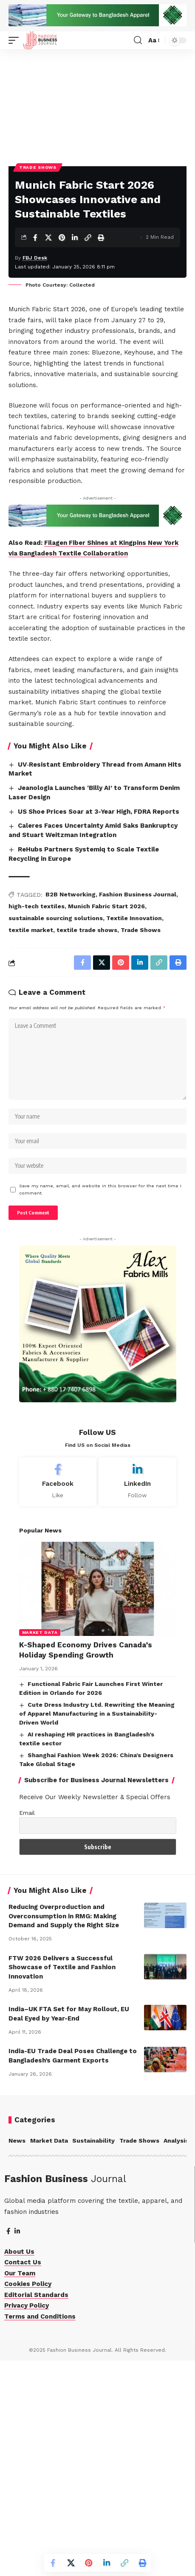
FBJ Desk (35, 317)
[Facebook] (58, 1697)
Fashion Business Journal (137, 1109)
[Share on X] (48, 297)
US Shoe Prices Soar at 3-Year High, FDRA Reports (98, 1026)
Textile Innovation (134, 1133)
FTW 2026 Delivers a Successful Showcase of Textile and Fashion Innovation (62, 2182)
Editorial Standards (36, 2510)
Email (27, 2027)
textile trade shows (87, 1144)
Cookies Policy (27, 2499)
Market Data (40, 1847)
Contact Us (22, 2477)
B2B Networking (70, 1109)
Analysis (176, 2355)
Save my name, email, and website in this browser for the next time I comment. (100, 1404)
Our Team (19, 2488)
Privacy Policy (26, 2520)
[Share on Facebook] (35, 297)
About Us (19, 2466)
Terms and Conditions (40, 2531)
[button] (15, 40)
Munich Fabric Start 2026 (106, 1121)
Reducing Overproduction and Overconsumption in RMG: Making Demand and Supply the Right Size (63, 2131)
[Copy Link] (88, 297)
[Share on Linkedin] (75, 297)
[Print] (101, 297)
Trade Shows (38, 226)
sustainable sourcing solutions (55, 1133)
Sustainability (93, 2355)
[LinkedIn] (137, 1697)
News (16, 2355)
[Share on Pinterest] (62, 297)
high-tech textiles (36, 1121)
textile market (30, 1144)
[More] (114, 297)
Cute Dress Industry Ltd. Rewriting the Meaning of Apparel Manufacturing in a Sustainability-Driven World (97, 1928)
